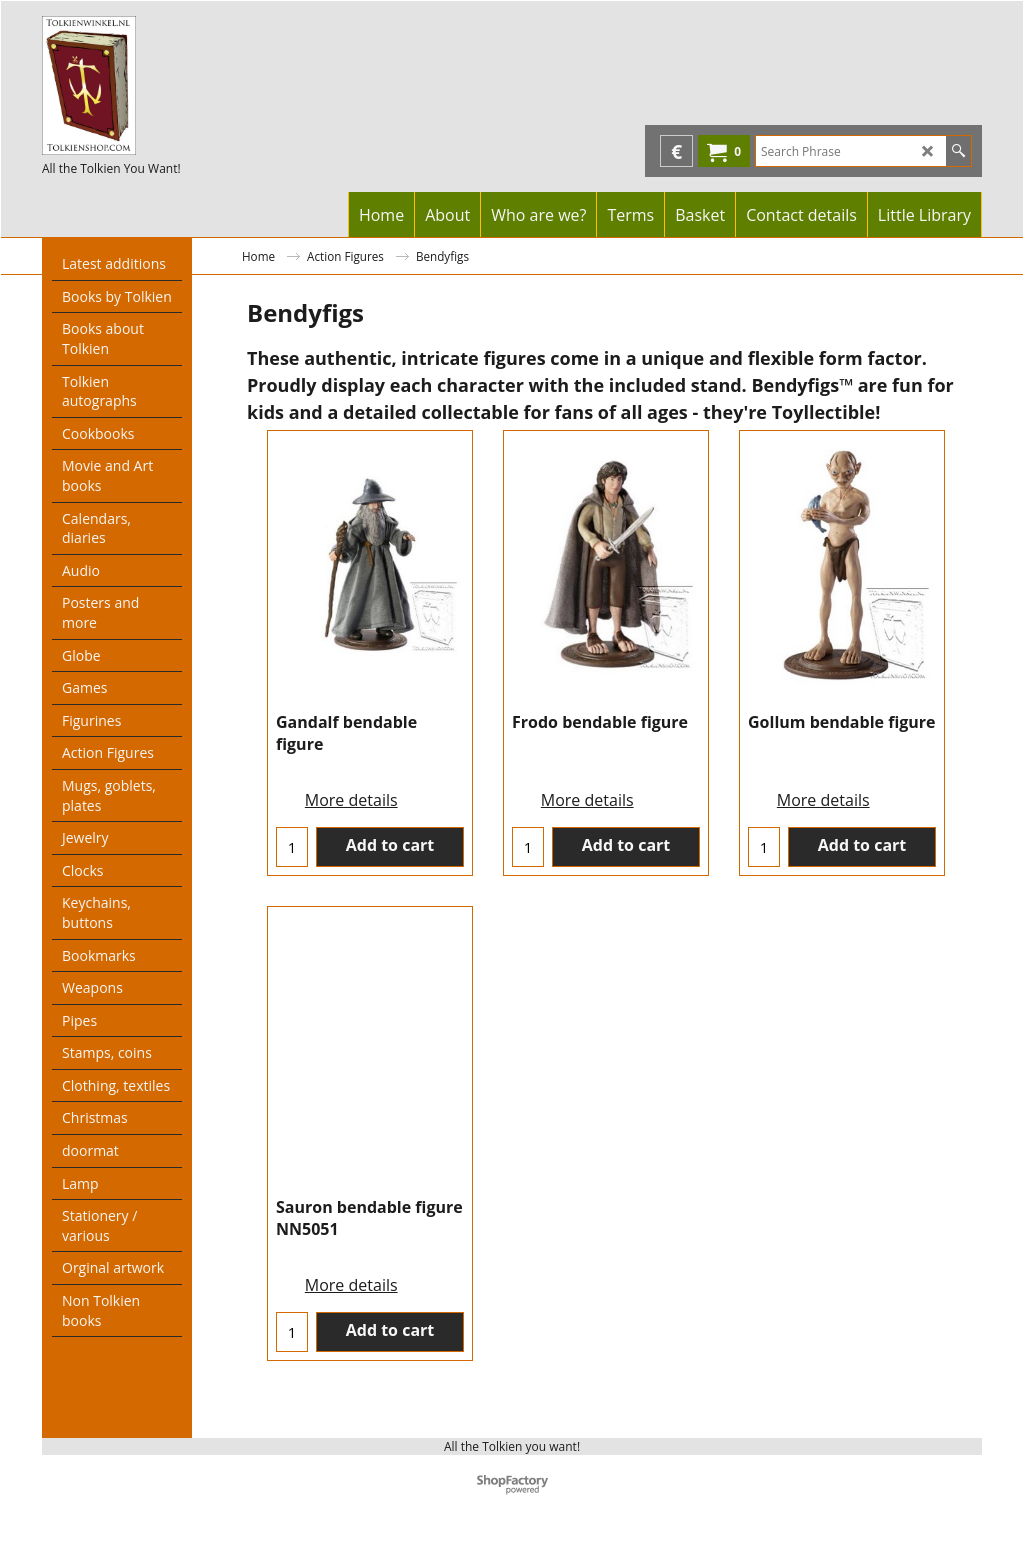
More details (351, 829)
